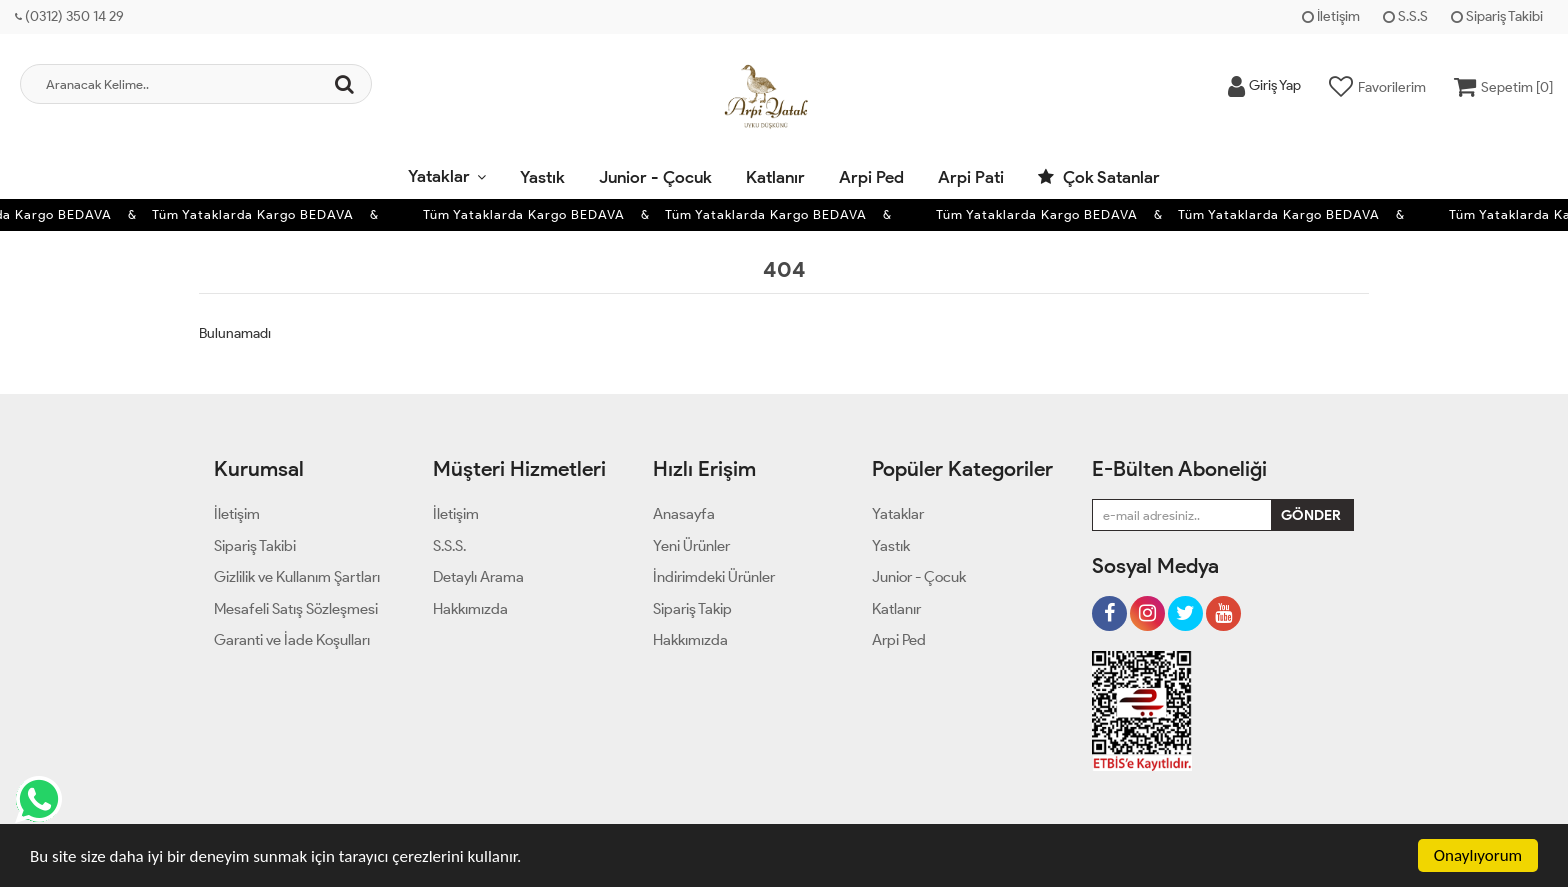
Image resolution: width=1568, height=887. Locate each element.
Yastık (542, 177)
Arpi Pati (971, 177)
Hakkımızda (470, 609)
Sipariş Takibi (1497, 16)
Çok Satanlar (1099, 177)
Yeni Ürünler (691, 546)
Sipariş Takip (692, 609)
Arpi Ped (871, 177)
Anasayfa (684, 514)
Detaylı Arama (478, 577)
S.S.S (1405, 16)
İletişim (1331, 16)
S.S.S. (449, 546)
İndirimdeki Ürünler (714, 577)
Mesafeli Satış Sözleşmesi (296, 609)
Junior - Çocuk (655, 177)
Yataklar (439, 176)
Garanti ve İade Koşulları (292, 640)
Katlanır (775, 177)
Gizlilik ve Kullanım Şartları (297, 577)
